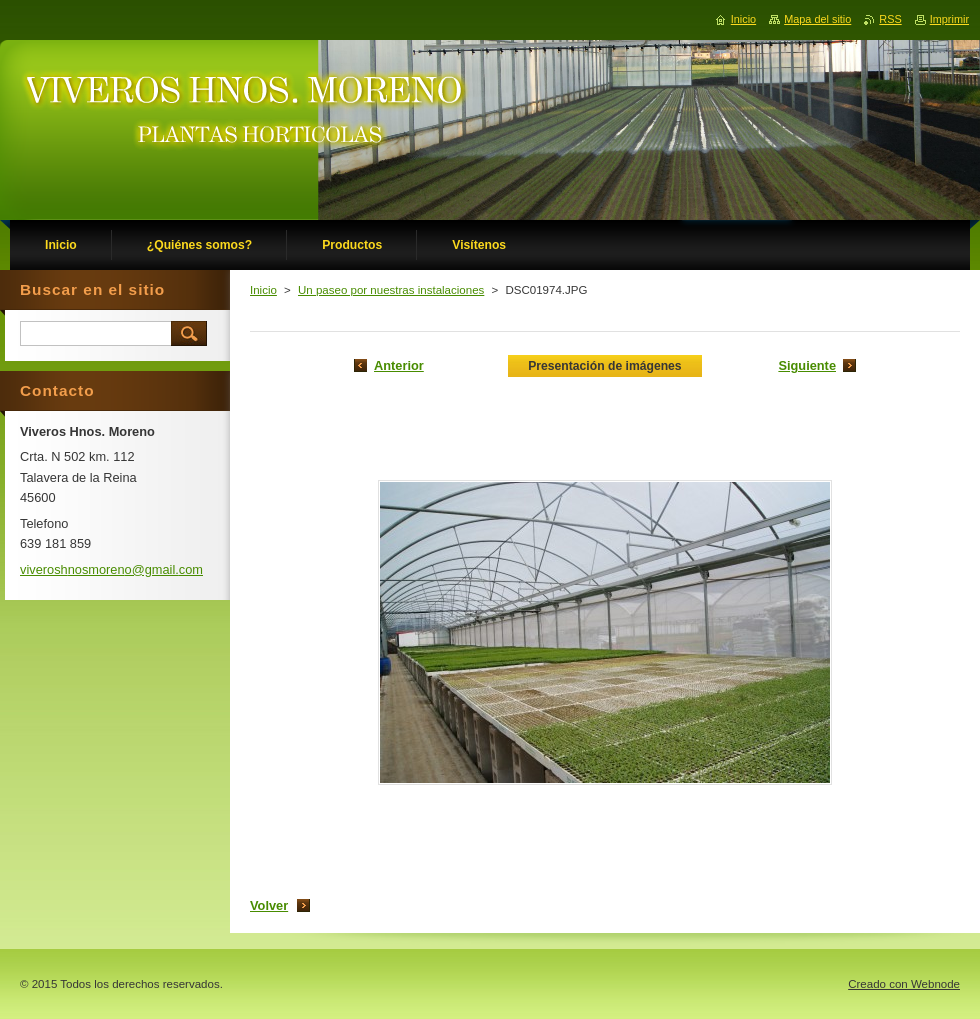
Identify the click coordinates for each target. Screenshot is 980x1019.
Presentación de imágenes (604, 366)
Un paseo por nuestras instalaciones (391, 290)
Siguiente (807, 365)
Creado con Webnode (904, 984)
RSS (890, 19)
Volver (269, 905)
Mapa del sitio (817, 19)
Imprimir (949, 19)
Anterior (399, 365)
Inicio (263, 290)
